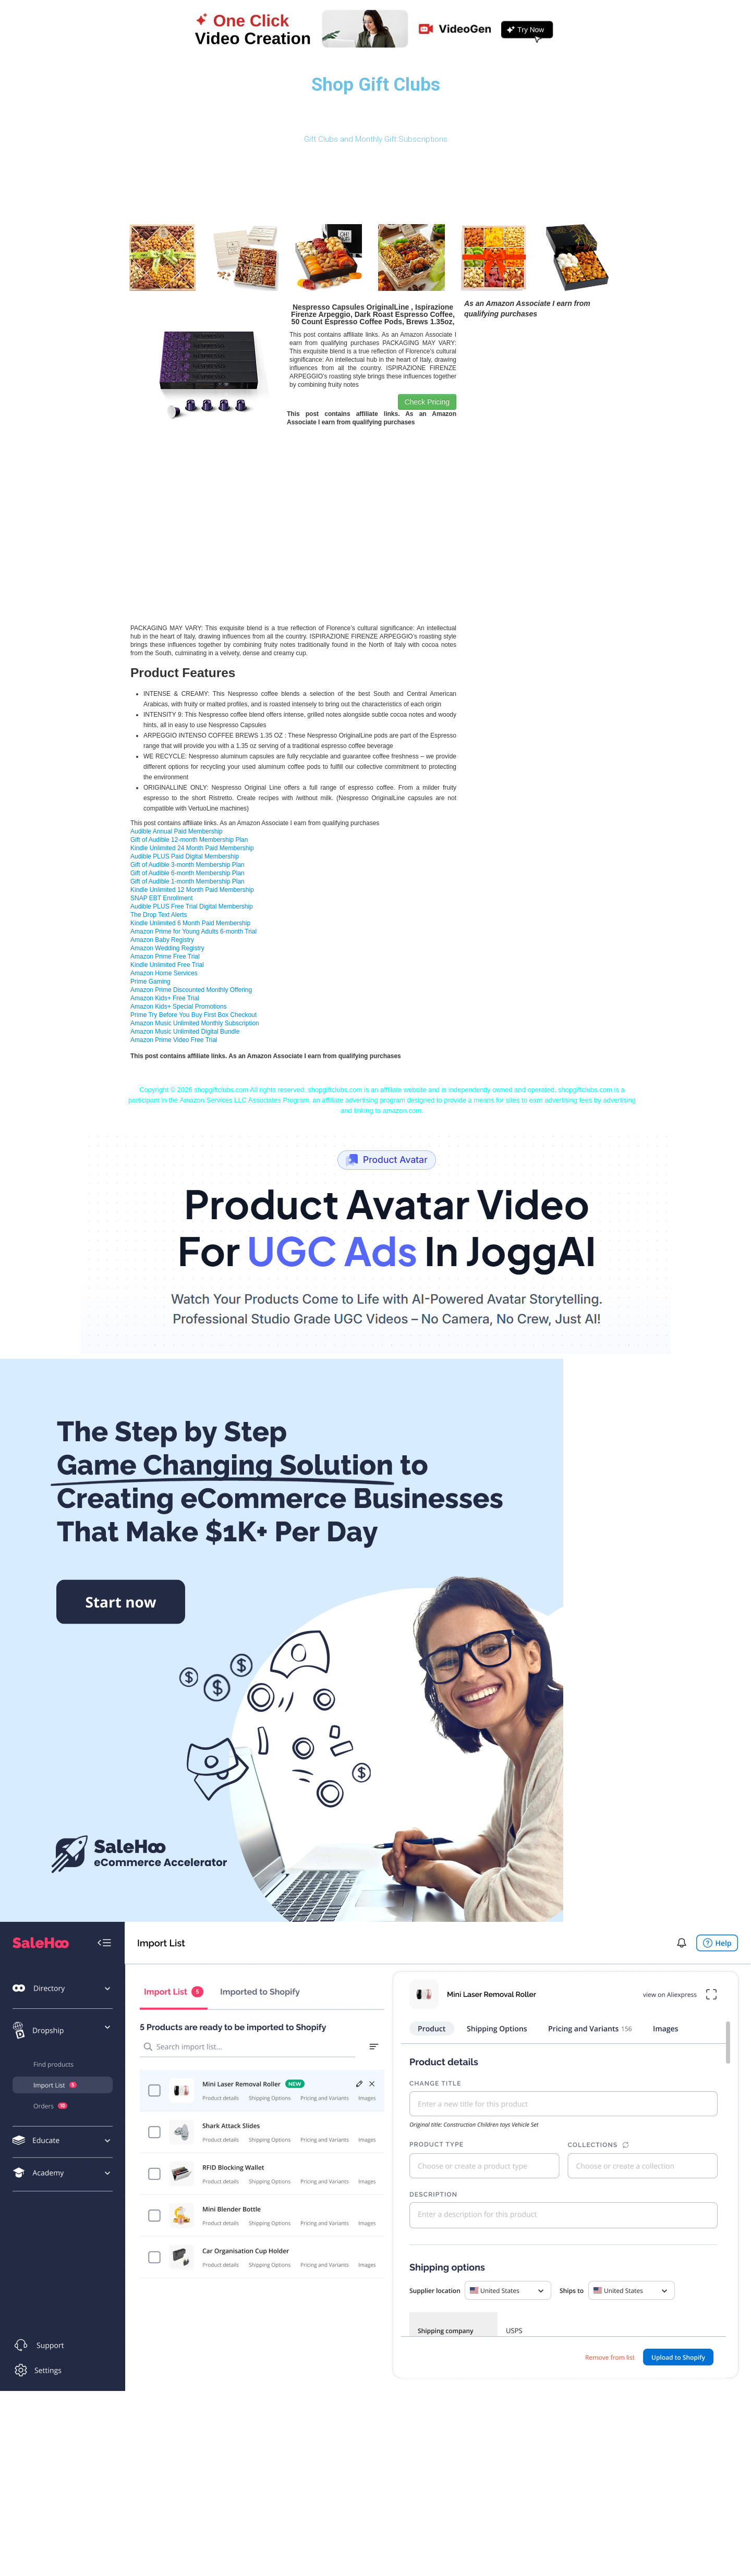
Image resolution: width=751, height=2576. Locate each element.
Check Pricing (427, 402)
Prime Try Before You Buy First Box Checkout (193, 1015)
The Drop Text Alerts (158, 914)
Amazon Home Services (164, 973)
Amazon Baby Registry (162, 939)
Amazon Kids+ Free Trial (164, 998)
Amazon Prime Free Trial (165, 956)
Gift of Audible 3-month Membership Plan (187, 864)
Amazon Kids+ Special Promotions (178, 1006)
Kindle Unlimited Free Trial (167, 964)
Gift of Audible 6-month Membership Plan (187, 873)
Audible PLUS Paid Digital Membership (184, 856)
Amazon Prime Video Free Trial (173, 1040)
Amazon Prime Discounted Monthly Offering (191, 989)
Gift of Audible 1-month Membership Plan (187, 881)
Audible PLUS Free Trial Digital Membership (191, 906)
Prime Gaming (150, 981)
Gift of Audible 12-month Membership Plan (189, 839)
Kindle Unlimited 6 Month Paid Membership (190, 923)
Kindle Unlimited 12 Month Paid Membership (192, 889)
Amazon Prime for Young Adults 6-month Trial (193, 931)
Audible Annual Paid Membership (176, 831)
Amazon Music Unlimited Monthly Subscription (194, 1023)
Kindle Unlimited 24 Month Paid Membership (192, 848)
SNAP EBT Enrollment (161, 898)
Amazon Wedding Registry (167, 948)
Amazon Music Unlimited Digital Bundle (184, 1031)
